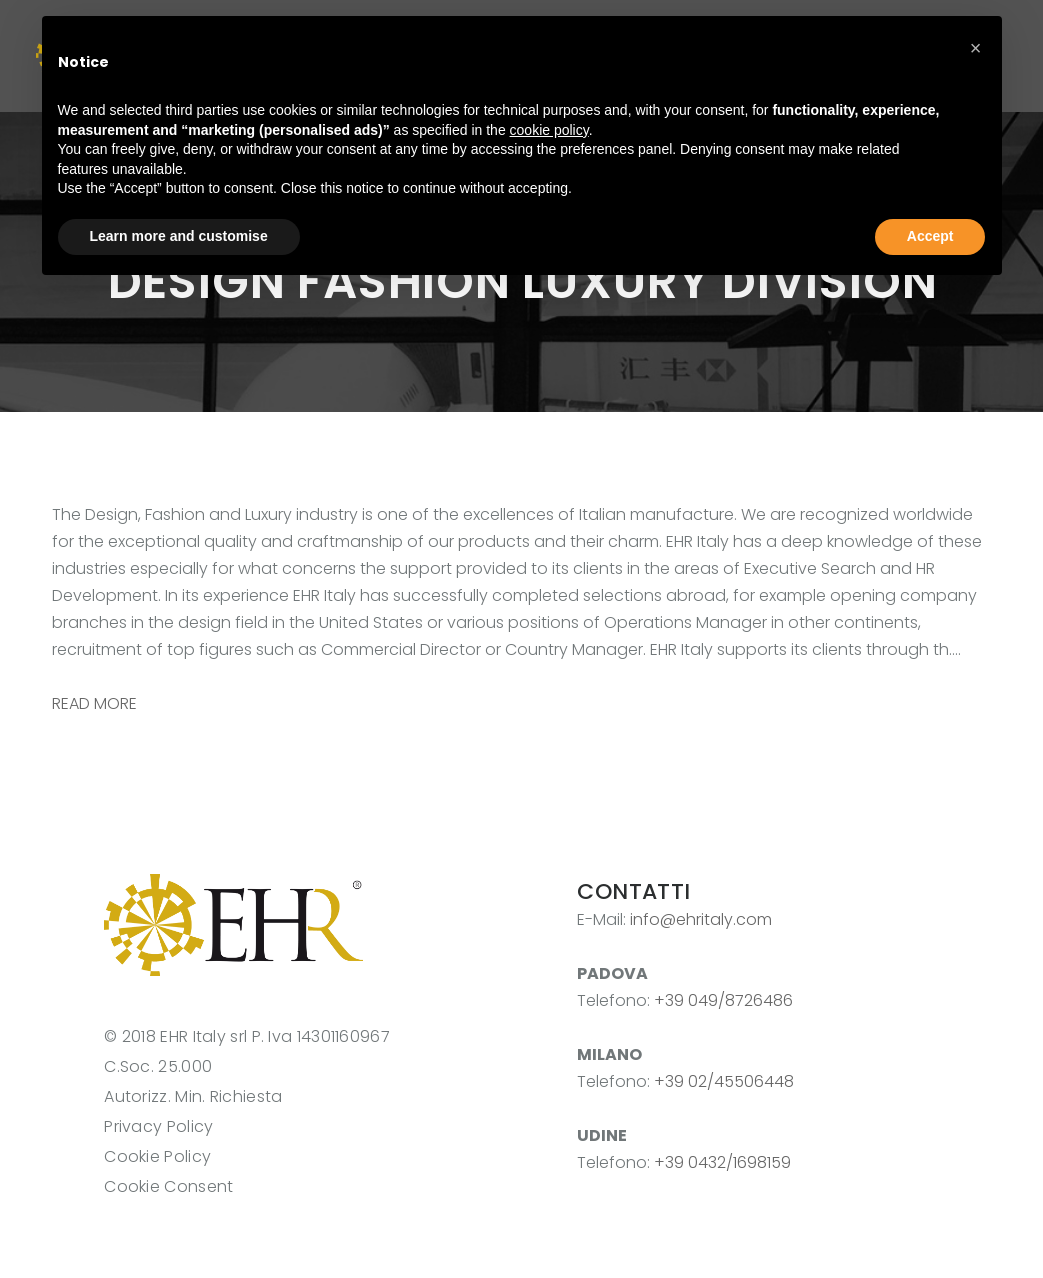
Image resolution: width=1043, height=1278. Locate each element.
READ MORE (94, 703)
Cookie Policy (157, 1156)
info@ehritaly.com (701, 919)
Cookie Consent (168, 1186)
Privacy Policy (158, 1126)
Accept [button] (930, 236)
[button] (976, 48)
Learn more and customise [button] (179, 236)
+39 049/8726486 (723, 1000)
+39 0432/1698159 (722, 1162)
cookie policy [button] (549, 130)
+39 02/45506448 (724, 1081)
